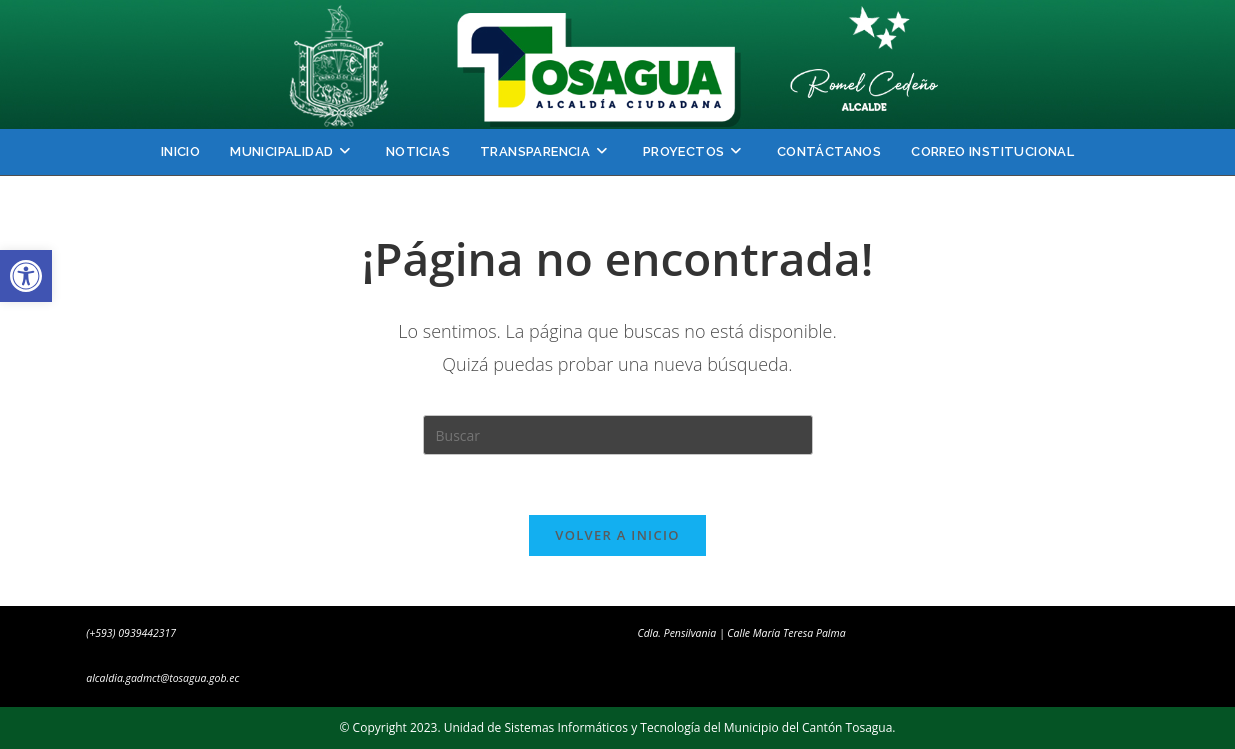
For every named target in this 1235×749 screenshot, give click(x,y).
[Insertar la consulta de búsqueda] (618, 435)
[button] (26, 276)
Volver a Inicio (617, 535)
